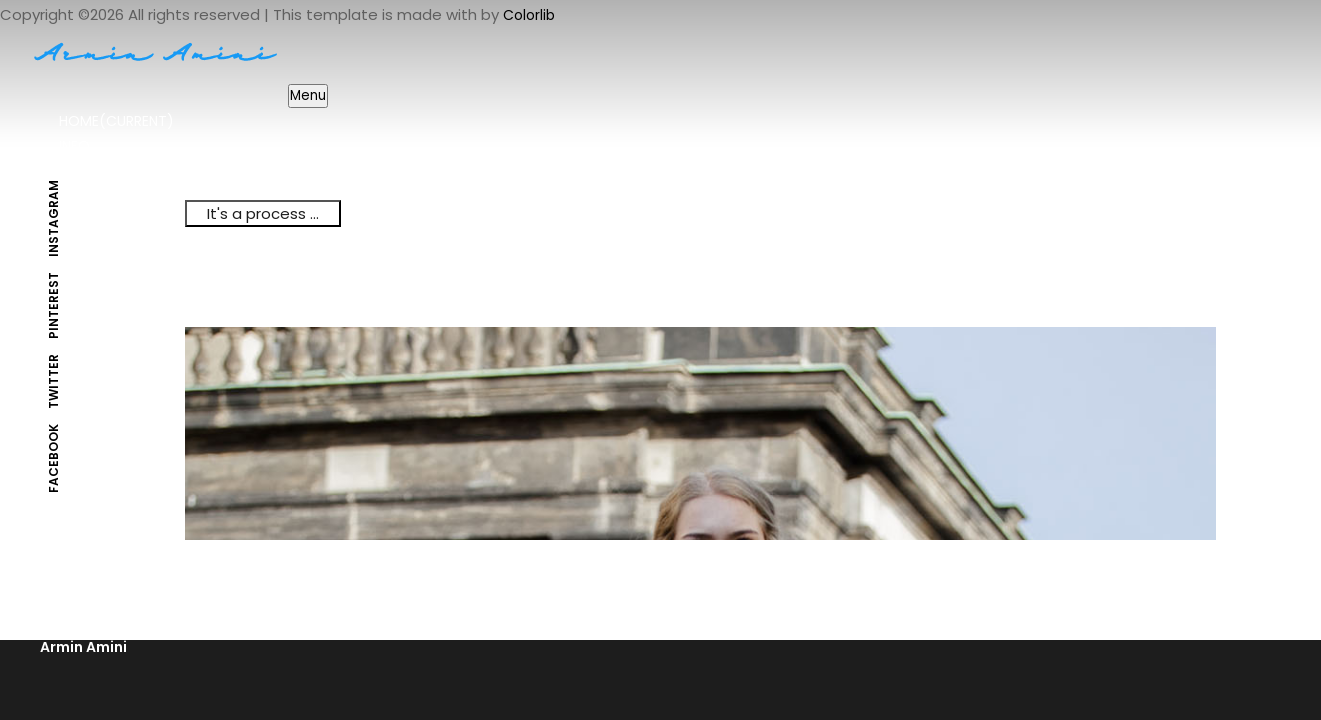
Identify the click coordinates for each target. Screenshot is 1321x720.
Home (116, 121)
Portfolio (97, 171)
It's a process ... (263, 213)
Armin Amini (83, 647)
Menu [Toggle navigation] (308, 95)
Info (74, 146)
